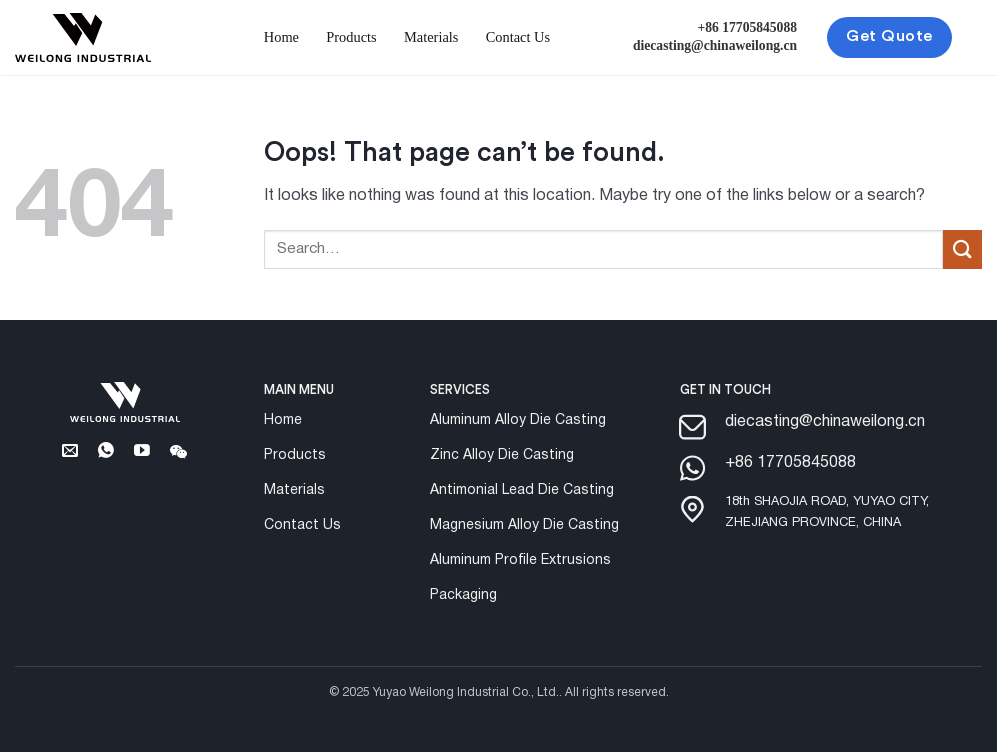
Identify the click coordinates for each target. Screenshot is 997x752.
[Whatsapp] (106, 454)
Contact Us (518, 37)
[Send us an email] (70, 454)
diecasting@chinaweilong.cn (715, 45)
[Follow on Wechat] (178, 454)
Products (351, 37)
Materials (431, 37)
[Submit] (962, 249)
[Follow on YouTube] (142, 454)
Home (281, 37)
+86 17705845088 (748, 27)
